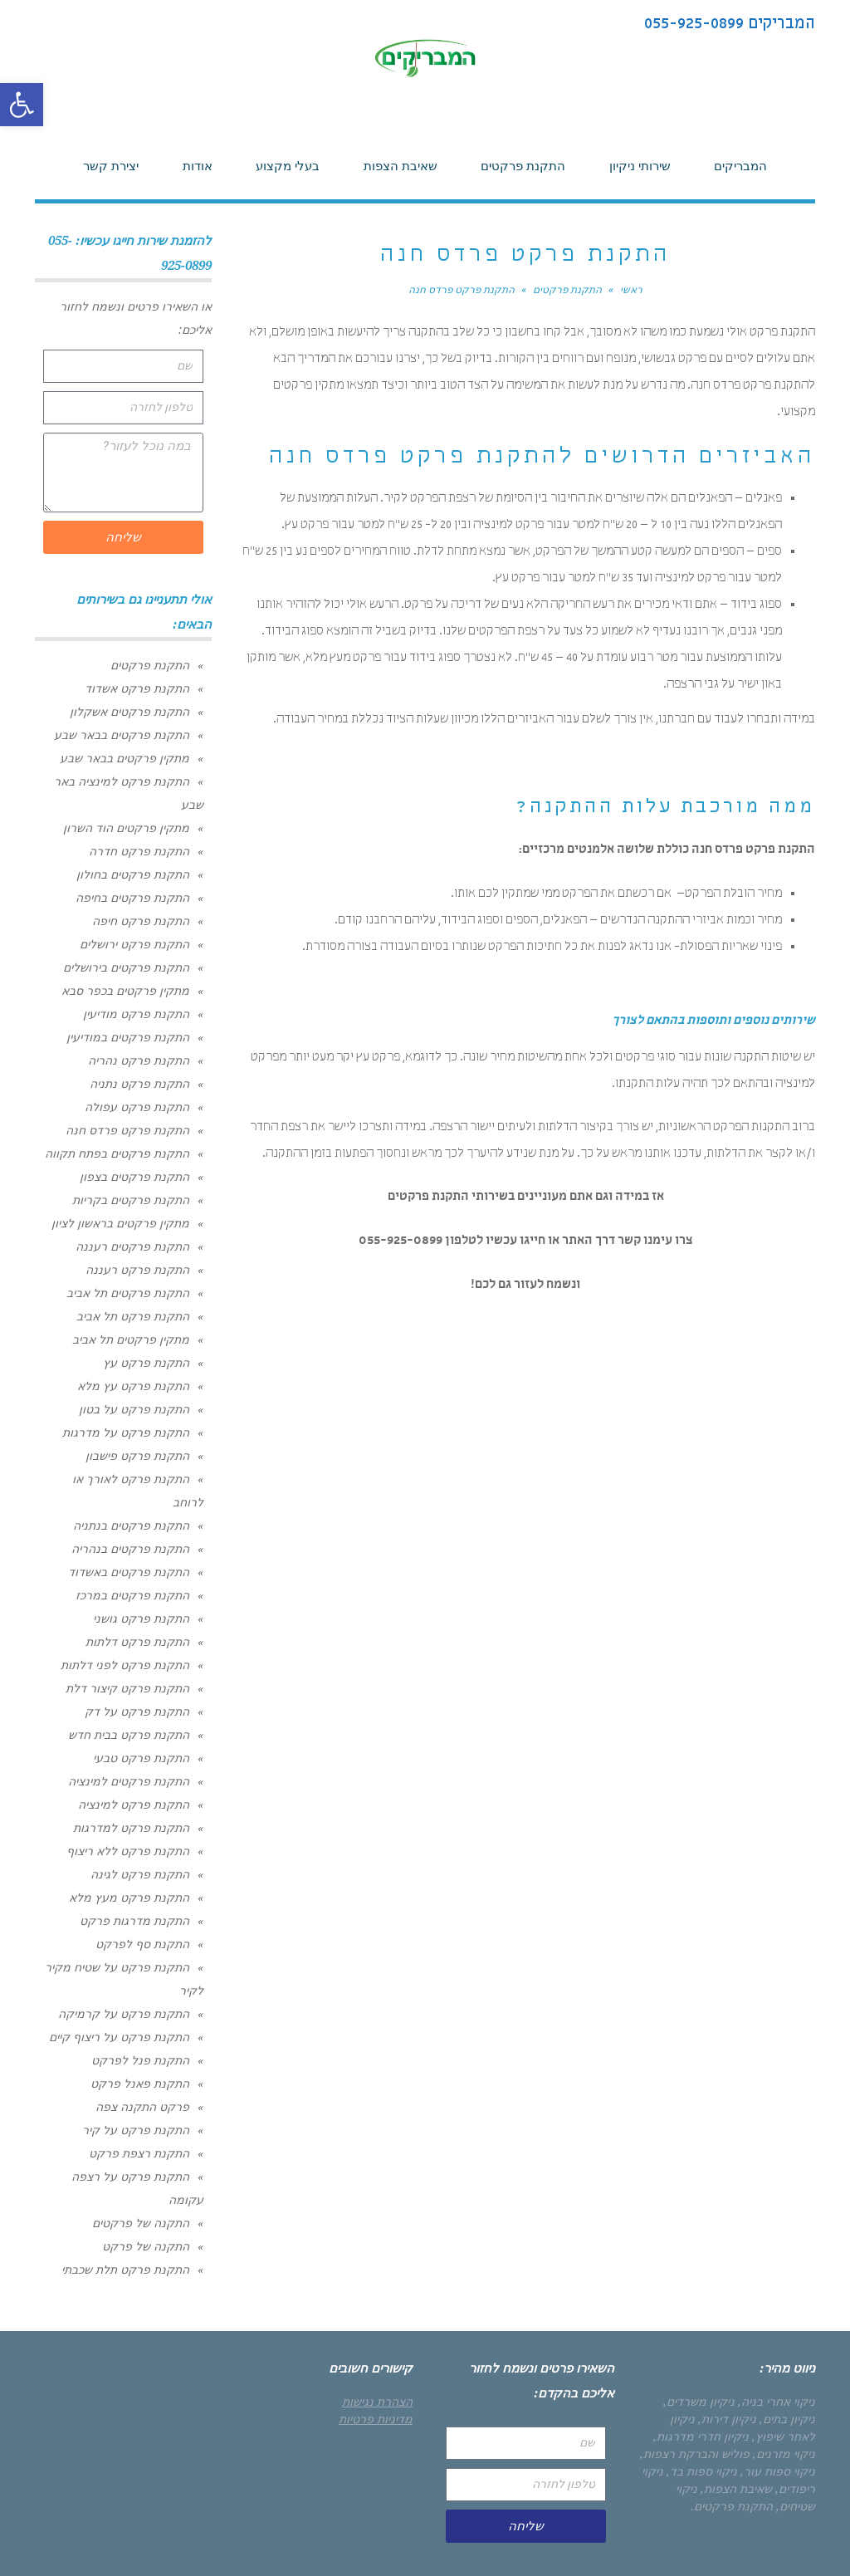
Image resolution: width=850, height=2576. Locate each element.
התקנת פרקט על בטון (134, 1409)
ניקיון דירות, (727, 2419)
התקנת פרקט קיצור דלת (127, 1688)
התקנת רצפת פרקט (139, 2153)
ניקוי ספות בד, (702, 2471)
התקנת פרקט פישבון (137, 1455)
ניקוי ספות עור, (777, 2471)
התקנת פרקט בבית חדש (128, 1734)
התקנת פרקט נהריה (138, 1060)
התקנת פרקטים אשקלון (129, 711)
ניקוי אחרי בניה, (776, 2401)
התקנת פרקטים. (732, 2506)
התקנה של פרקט (145, 2246)
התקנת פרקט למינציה (133, 1804)
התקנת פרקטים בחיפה (132, 897)
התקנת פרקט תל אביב (132, 1316)
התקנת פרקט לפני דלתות (125, 1665)
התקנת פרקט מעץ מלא (129, 1897)
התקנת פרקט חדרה (139, 851)
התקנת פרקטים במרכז (132, 1595)
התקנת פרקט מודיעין (136, 1014)
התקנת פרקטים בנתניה (131, 1525)
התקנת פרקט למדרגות (131, 1827)
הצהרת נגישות (377, 2401)
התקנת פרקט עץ (146, 1362)
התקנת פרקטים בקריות (130, 1200)
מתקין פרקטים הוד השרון (126, 828)
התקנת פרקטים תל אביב (127, 1293)
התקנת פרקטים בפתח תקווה (117, 1153)
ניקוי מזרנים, (784, 2454)
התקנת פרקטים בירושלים (126, 967)
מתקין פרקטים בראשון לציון (120, 1223)
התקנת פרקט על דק (137, 1711)
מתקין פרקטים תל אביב (130, 1339)
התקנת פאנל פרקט (139, 2083)
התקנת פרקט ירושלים (134, 944)
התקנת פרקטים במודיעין (127, 1037)
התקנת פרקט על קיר (135, 2130)
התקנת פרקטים (149, 665)
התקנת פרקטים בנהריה (130, 1548)
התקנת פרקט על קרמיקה (123, 2013)
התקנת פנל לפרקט (140, 2060)
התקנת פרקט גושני (141, 1618)
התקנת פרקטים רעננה (132, 1246)
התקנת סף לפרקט (142, 1944)
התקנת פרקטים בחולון (132, 874)
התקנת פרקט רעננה (137, 1269)
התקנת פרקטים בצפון (134, 1176)
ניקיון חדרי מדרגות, (701, 2436)
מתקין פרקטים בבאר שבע (124, 758)
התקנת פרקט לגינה (139, 1874)
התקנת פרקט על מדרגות (125, 1432)
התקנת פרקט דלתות (137, 1641)
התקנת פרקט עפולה (137, 1107)
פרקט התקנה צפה (142, 2106)
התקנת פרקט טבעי (141, 1758)
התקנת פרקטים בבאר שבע (121, 735)
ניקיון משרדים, (699, 2401)
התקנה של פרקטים (140, 2223)
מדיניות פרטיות (376, 2419)
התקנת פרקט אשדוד (137, 688)
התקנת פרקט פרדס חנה (127, 1130)
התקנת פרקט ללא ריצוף (127, 1851)
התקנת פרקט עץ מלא (133, 1386)
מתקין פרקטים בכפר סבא (125, 990)
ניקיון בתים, (787, 2419)
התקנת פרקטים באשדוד (128, 1572)
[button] (21, 104)
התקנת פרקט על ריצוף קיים (119, 2037)
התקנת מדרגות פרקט (134, 1920)
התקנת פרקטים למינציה (128, 1781)
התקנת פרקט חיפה (140, 921)
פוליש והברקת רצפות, (695, 2454)
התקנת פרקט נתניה (139, 1083)
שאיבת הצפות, (736, 2488)
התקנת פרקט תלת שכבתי (125, 2269)
